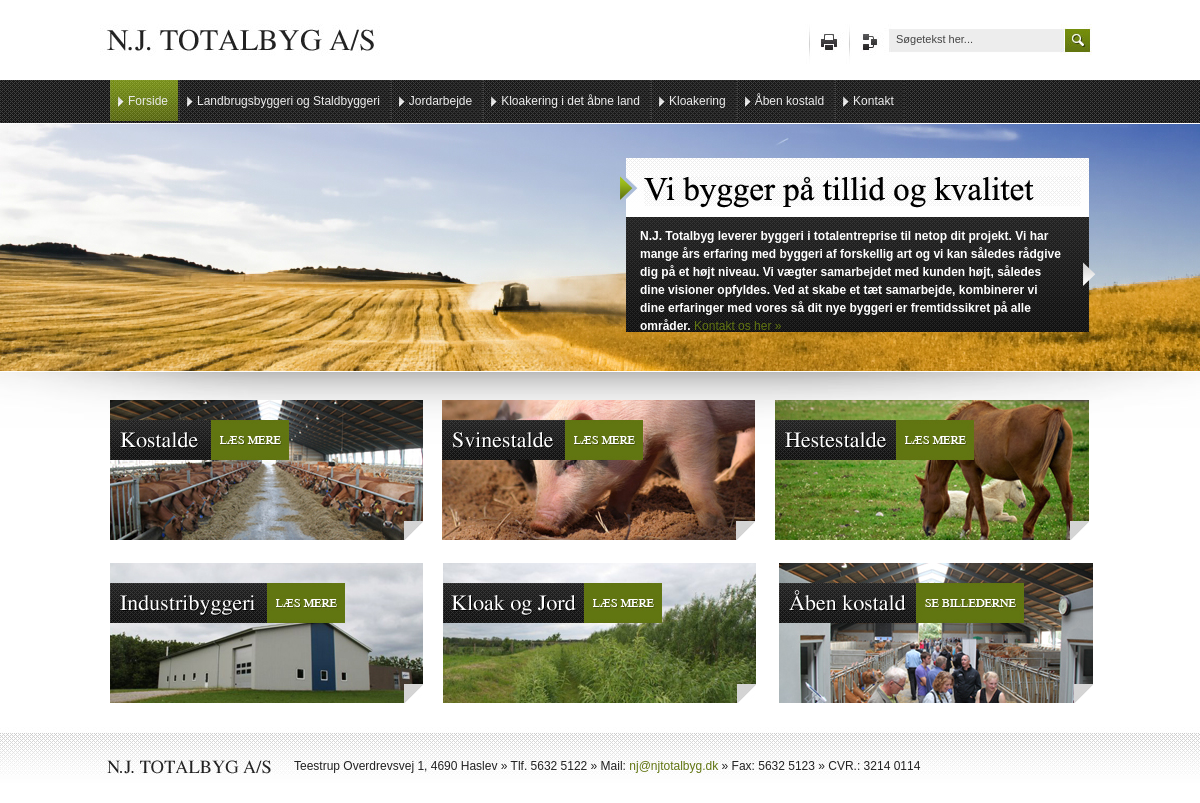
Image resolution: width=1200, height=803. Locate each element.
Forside (148, 101)
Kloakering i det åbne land (570, 101)
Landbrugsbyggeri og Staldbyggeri (288, 101)
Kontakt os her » (737, 326)
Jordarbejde (440, 101)
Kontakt (873, 101)
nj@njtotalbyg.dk (673, 766)
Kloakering (697, 101)
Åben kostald (789, 101)
